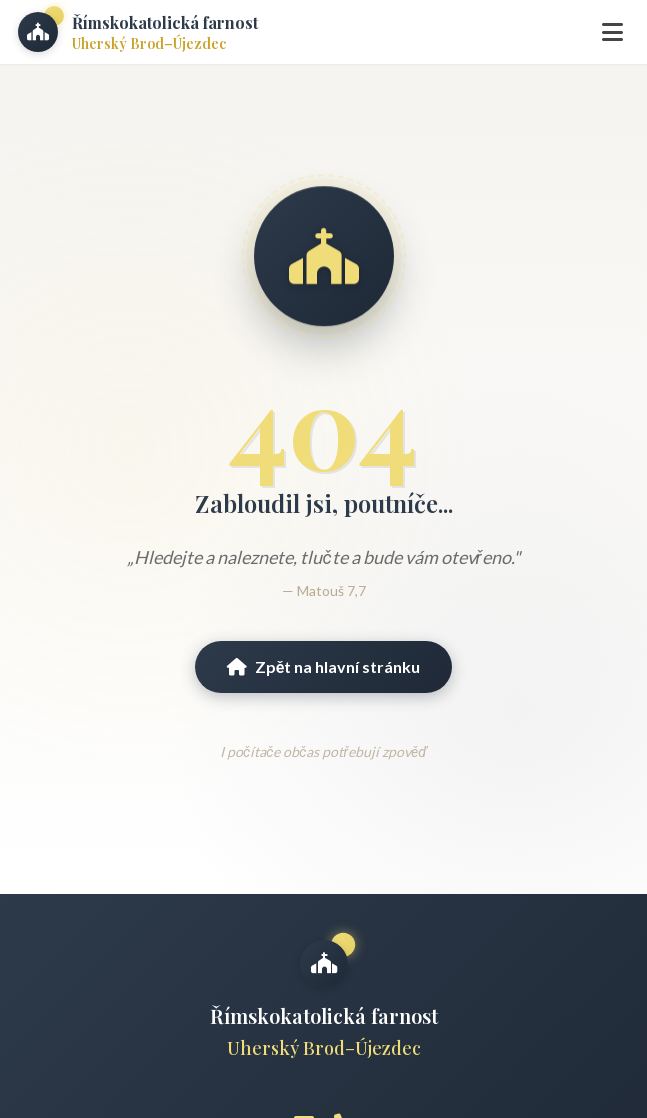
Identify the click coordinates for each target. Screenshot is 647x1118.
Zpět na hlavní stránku (324, 666)
